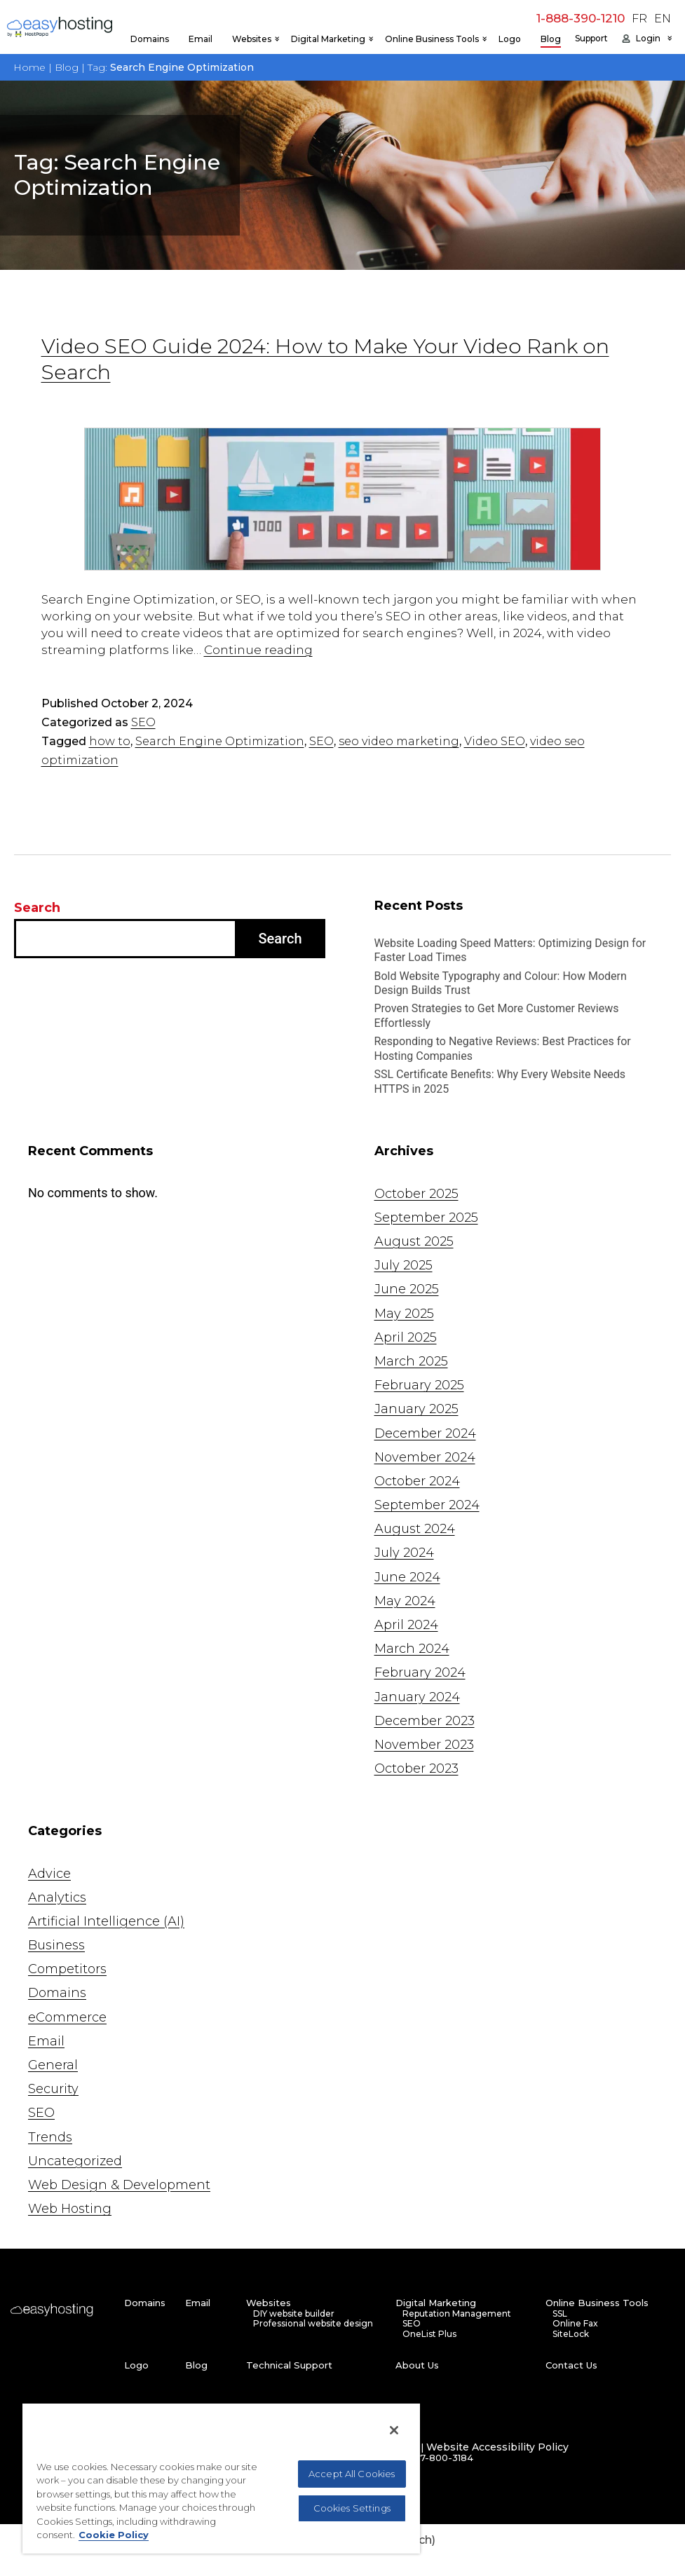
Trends (50, 2137)
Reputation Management (456, 2314)
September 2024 (427, 1505)
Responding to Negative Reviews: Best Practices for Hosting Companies (502, 1049)
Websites (251, 39)
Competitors (67, 1969)
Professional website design (313, 2324)
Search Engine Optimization (219, 741)
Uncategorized (75, 2161)
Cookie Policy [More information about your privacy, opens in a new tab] (114, 2534)
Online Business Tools (432, 39)
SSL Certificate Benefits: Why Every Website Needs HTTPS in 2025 (500, 1082)
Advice (49, 1873)
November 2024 (424, 1457)
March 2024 (411, 1648)
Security (53, 2089)
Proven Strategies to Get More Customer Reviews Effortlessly (496, 1016)
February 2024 (420, 1672)
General (53, 2065)
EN (662, 19)
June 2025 (406, 1289)
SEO (143, 722)
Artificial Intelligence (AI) (106, 1921)
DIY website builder (293, 2314)
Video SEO (494, 741)
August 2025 (414, 1241)
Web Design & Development (119, 2185)
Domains (149, 39)
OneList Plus (429, 2334)
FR (639, 19)
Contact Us (571, 2365)
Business (56, 1945)
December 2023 (424, 1721)
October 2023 (416, 1768)
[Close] (394, 2430)
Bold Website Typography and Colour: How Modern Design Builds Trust (500, 983)
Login (648, 38)
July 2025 (403, 1265)
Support (591, 38)
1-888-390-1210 (580, 18)
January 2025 (416, 1409)
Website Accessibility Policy (497, 2447)
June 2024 (407, 1577)
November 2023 (424, 1744)
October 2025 (416, 1193)
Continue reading (258, 650)
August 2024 (414, 1528)
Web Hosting (69, 2208)
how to (109, 741)
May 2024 (404, 1601)
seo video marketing (399, 741)
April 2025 (405, 1337)
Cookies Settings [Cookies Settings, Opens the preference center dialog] (352, 2508)
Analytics (57, 1897)
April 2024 (406, 1625)
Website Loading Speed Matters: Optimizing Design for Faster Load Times (510, 950)
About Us (417, 2365)
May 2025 (404, 1313)
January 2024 (417, 1697)
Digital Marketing (328, 39)
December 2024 (425, 1433)
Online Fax (575, 2324)
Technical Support (289, 2365)
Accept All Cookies (351, 2473)
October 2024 (417, 1481)
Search (37, 907)
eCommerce (67, 2017)
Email (200, 39)
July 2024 (404, 1552)
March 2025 (411, 1361)
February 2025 (419, 1385)
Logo (510, 39)
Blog (551, 39)
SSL (559, 2314)
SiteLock (570, 2334)
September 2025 (426, 1217)
